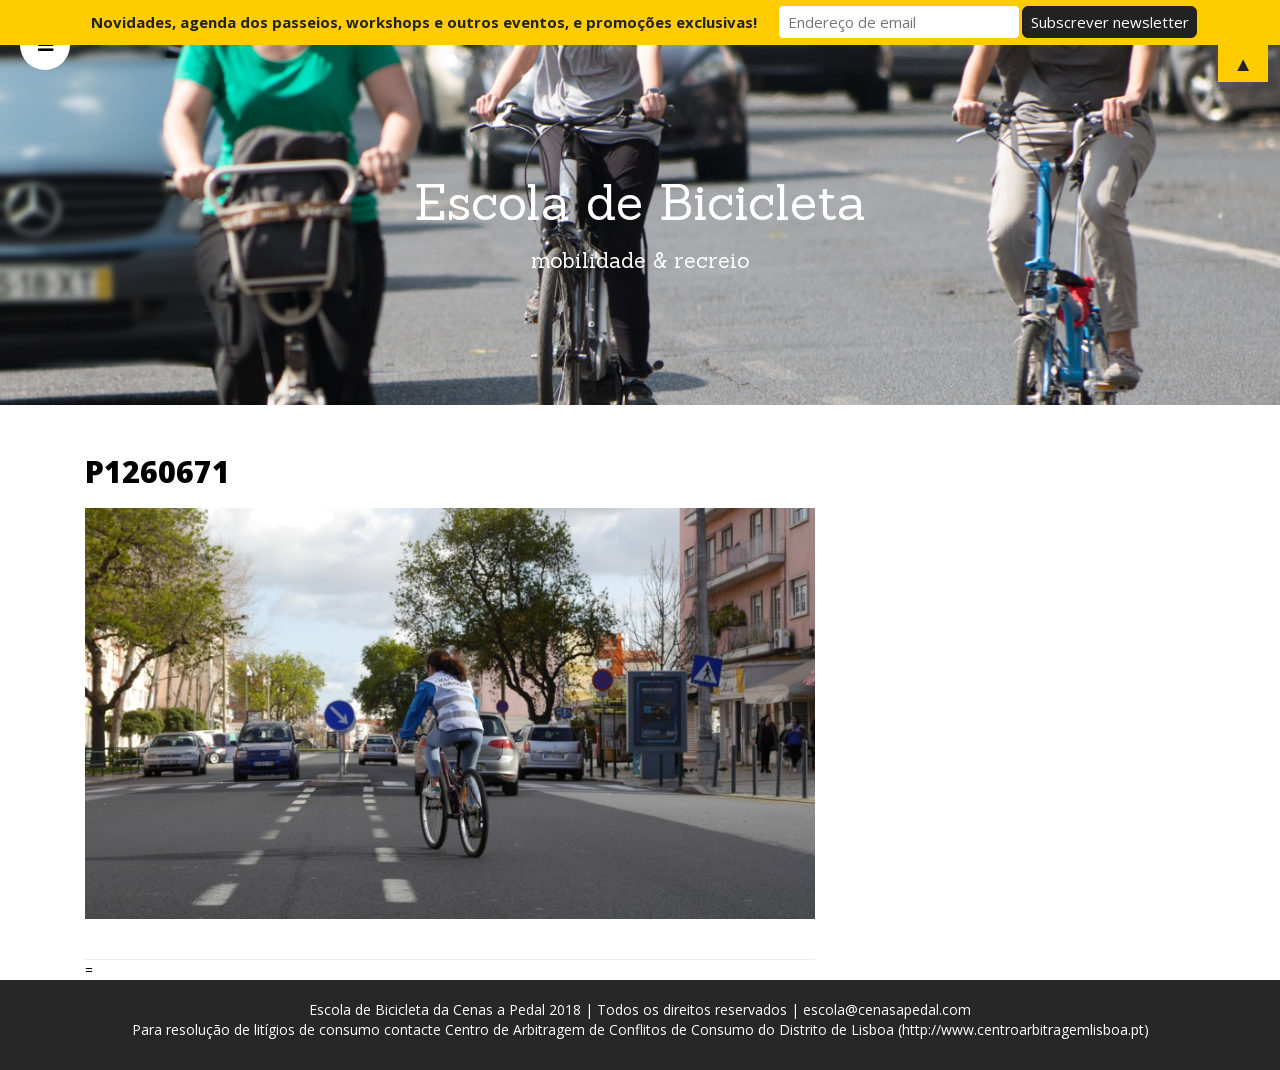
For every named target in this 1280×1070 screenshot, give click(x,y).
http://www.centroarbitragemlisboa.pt (1023, 1029)
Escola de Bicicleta (640, 202)
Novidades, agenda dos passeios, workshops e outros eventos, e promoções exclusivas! (424, 22)
